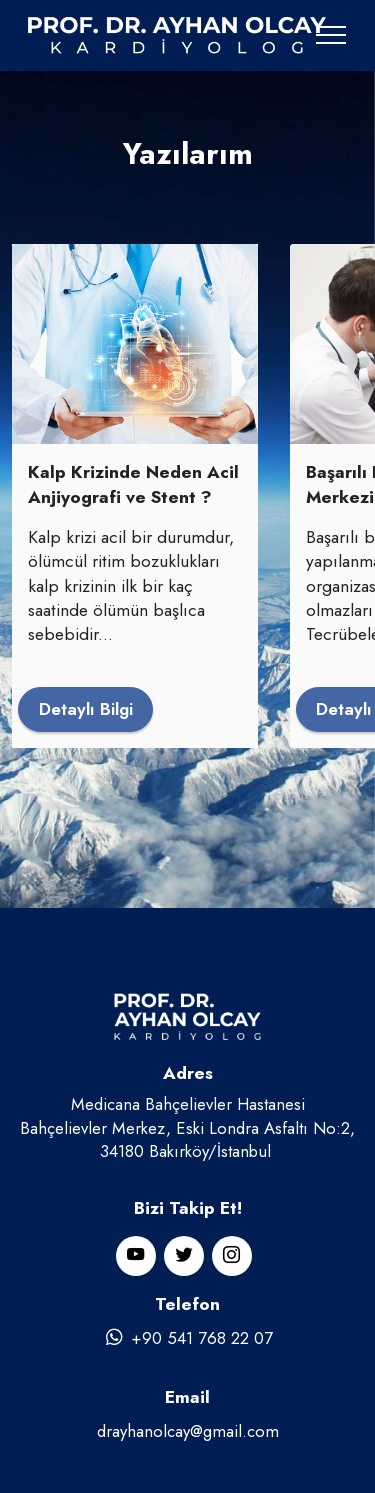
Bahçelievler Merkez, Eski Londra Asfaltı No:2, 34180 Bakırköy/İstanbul (187, 1139)
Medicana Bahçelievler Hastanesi (188, 1104)
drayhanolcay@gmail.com (188, 1431)
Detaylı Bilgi (86, 709)
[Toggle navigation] (331, 35)
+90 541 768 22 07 (188, 1338)
